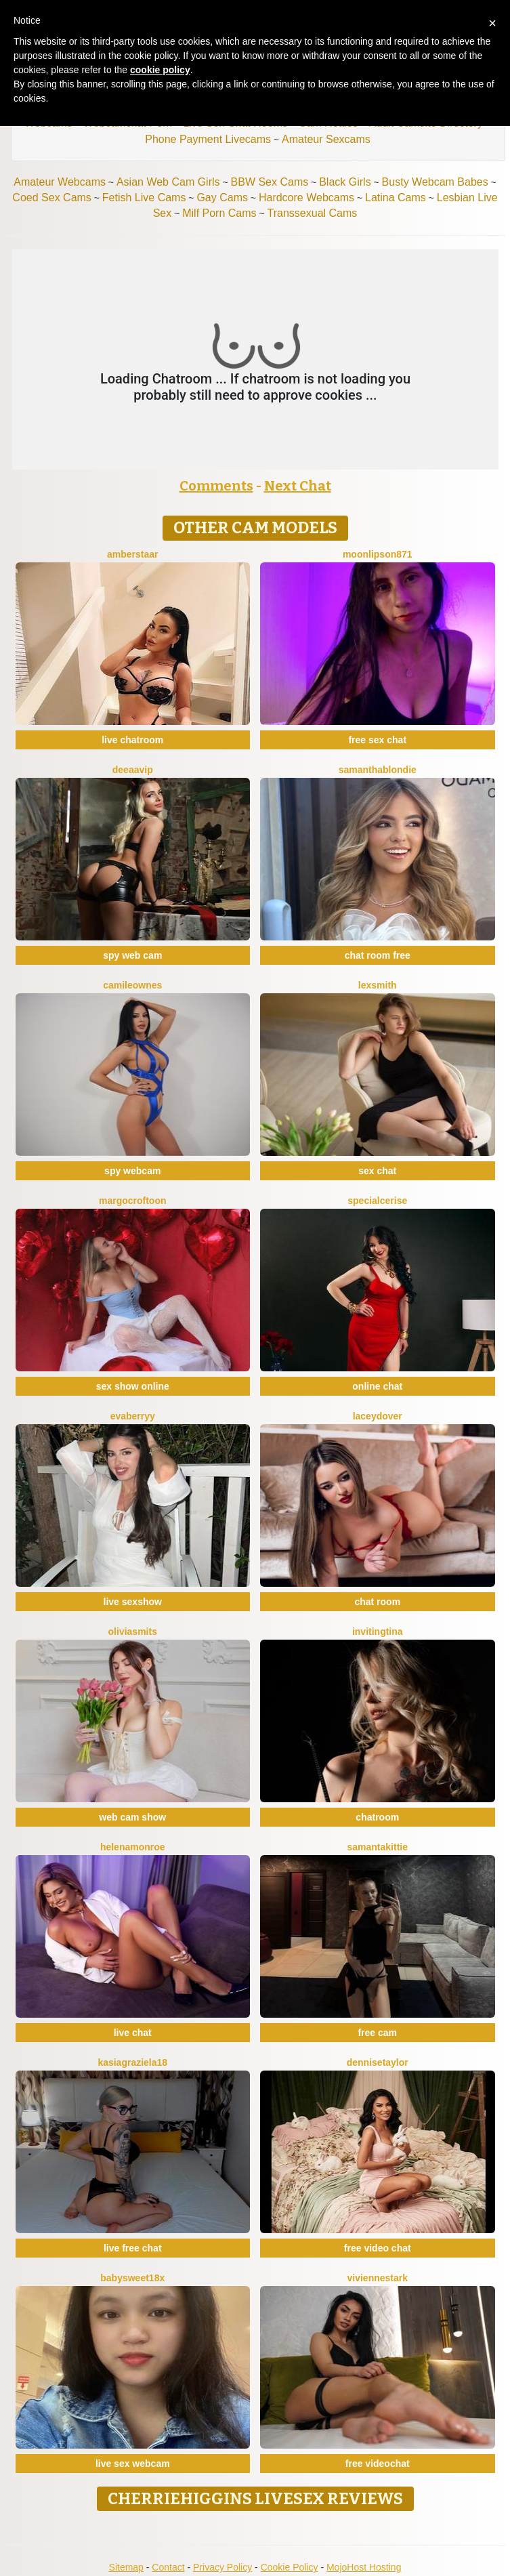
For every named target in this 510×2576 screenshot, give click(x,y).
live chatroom (132, 739)
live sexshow (133, 1601)
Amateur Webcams (60, 182)
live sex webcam (132, 2463)
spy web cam (132, 955)
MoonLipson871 (377, 554)
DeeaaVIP (132, 769)
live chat (133, 2032)
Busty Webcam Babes (435, 182)
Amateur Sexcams (326, 139)
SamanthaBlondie (378, 769)
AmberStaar (132, 554)
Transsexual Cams (313, 213)
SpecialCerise (377, 1200)
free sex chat (377, 739)
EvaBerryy (132, 1416)
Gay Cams (222, 197)
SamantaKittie (377, 1847)
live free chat (133, 2248)
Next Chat (297, 486)
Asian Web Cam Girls (168, 182)
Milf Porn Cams (219, 213)
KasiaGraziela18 (132, 2062)
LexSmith (377, 985)
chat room (377, 1601)
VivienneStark (377, 2277)
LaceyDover (377, 1416)
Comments (216, 486)
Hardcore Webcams (306, 197)
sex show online (132, 1386)
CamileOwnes (132, 985)
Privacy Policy (222, 2567)
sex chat (377, 1170)
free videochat (377, 2463)
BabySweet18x (132, 2277)
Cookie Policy (289, 2567)
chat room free (377, 955)
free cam (377, 2032)
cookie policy (160, 69)
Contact (168, 2567)
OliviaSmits (132, 1631)
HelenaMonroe (132, 1847)
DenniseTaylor (377, 2062)
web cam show (132, 1817)
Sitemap (126, 2567)
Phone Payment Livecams (208, 139)
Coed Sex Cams (51, 197)
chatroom (377, 1817)
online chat (377, 1386)
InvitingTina (377, 1631)
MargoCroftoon (133, 1200)
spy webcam (132, 1170)
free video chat (377, 2248)
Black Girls (344, 182)
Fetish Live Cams (144, 197)
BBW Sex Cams (270, 182)
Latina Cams (395, 197)
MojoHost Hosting (364, 2567)
